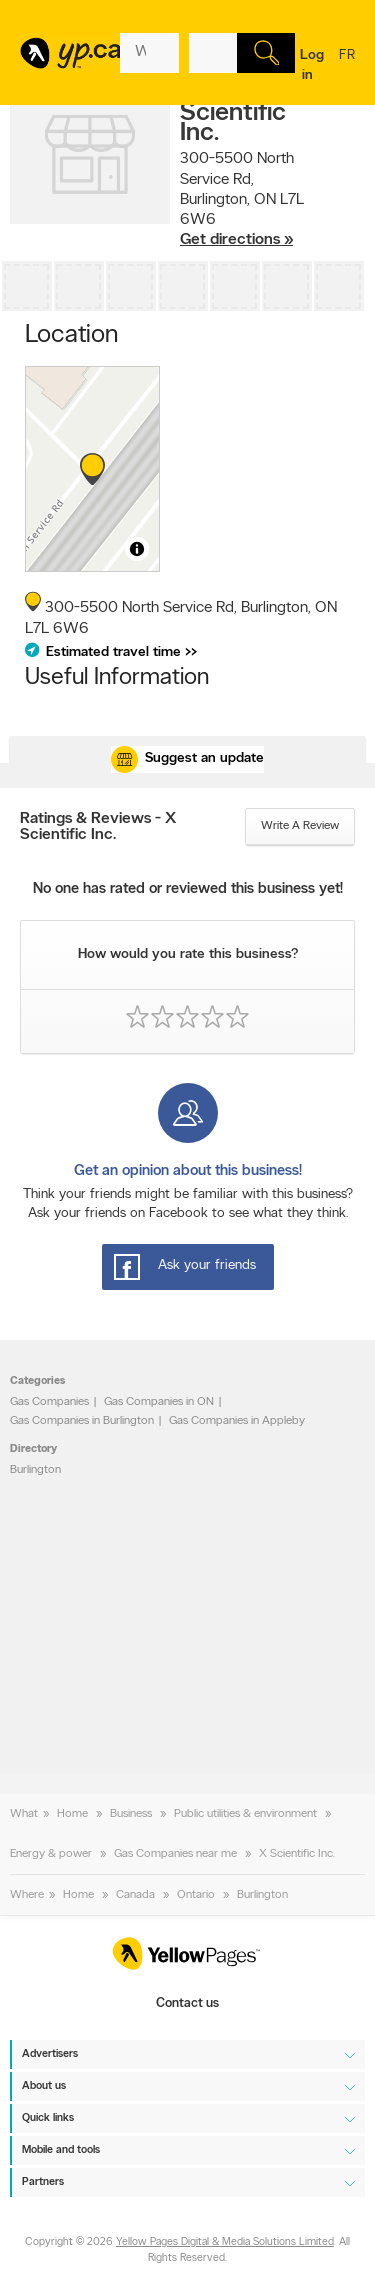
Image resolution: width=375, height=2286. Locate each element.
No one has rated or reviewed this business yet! (188, 889)
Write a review (300, 826)
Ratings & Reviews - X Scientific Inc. (98, 827)
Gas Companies (49, 1402)
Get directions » (236, 240)
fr (347, 68)
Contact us (187, 2004)
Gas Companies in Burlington (82, 1421)
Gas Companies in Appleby (237, 1421)
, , (242, 199)
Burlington (35, 1470)
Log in (312, 65)
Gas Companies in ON (159, 1402)
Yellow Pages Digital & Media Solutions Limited (225, 2243)
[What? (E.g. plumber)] (149, 53)
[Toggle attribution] (137, 549)
